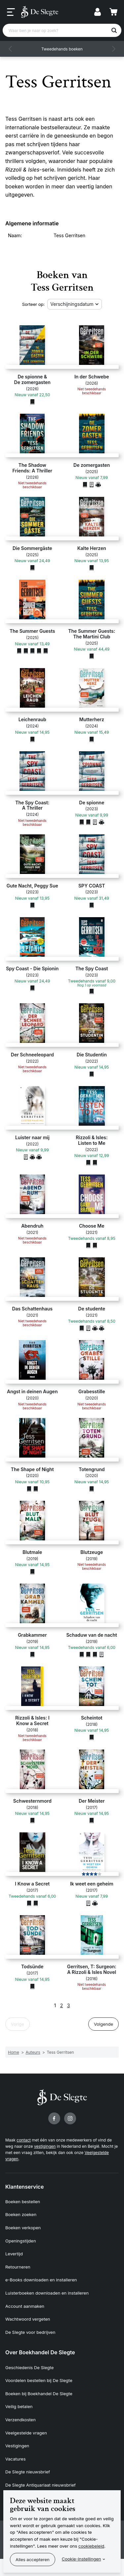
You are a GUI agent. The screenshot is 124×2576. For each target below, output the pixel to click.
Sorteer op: (33, 304)
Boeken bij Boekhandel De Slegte (38, 2393)
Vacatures (15, 2459)
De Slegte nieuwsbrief (27, 2471)
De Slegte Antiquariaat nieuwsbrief (40, 2485)
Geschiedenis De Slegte (29, 2367)
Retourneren (17, 2267)
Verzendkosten (20, 2419)
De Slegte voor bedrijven (30, 2332)
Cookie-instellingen (81, 2559)
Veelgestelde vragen (26, 2432)
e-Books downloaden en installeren (41, 2279)
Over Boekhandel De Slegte (40, 2352)
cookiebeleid (91, 2546)
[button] (11, 49)
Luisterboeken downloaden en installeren (47, 2293)
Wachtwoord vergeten (27, 2319)
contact (24, 2140)
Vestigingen (17, 2445)
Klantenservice (24, 2186)
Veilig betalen (19, 2406)
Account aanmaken (24, 2306)
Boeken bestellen (22, 2201)
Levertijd (14, 2253)
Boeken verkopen (23, 2227)
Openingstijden (20, 2240)
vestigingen (45, 2146)
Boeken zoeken (20, 2214)
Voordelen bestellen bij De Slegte (38, 2380)
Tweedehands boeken (62, 49)
